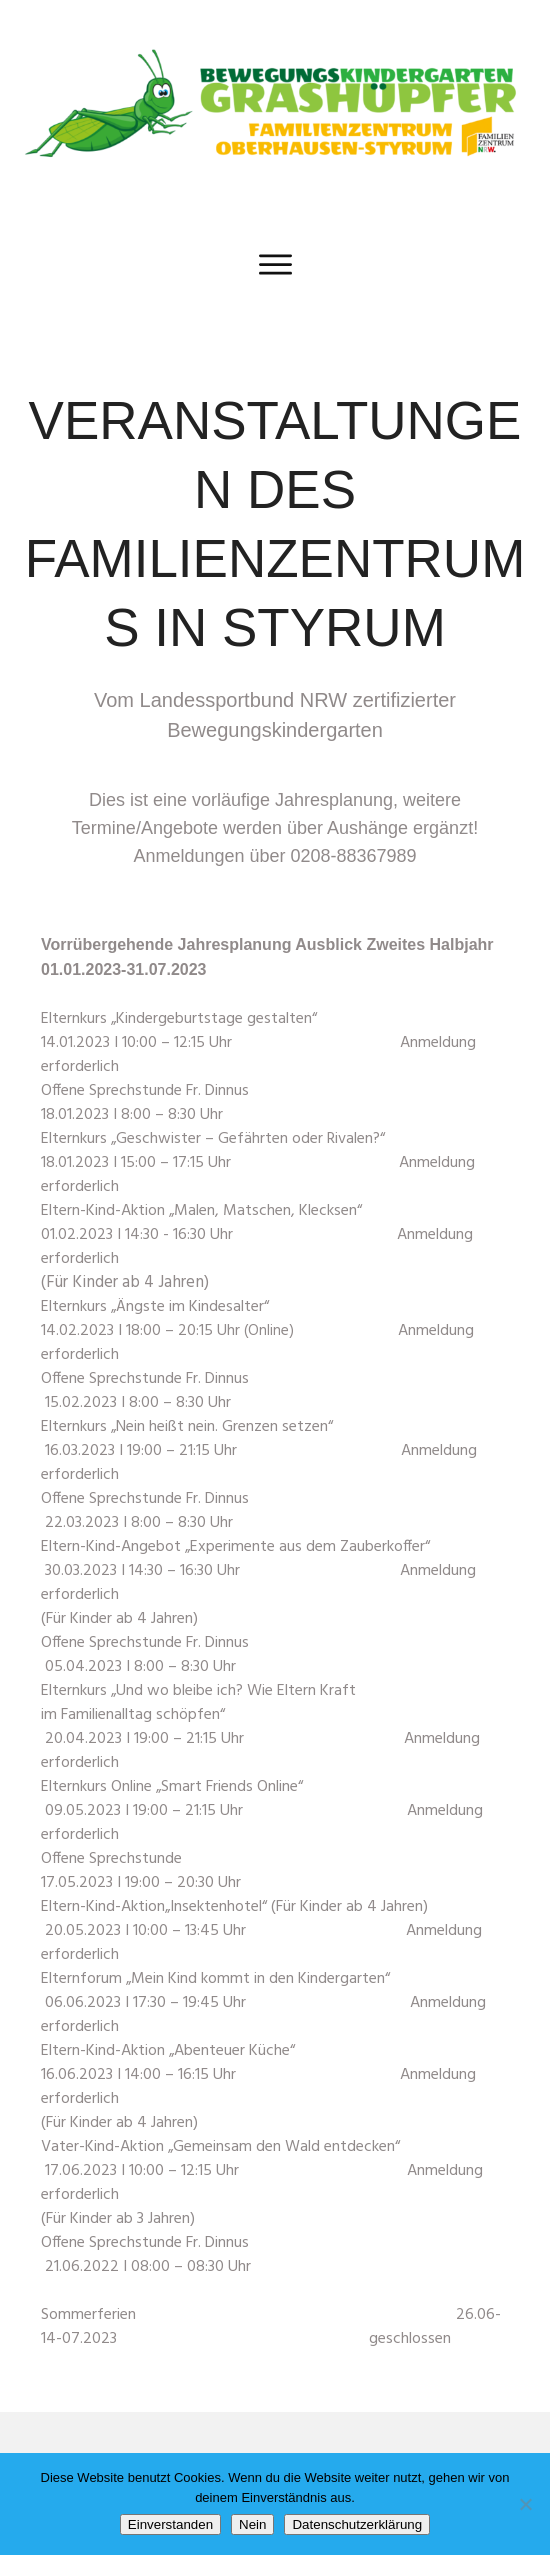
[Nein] (525, 2504)
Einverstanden (170, 2524)
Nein (252, 2524)
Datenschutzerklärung (357, 2524)
